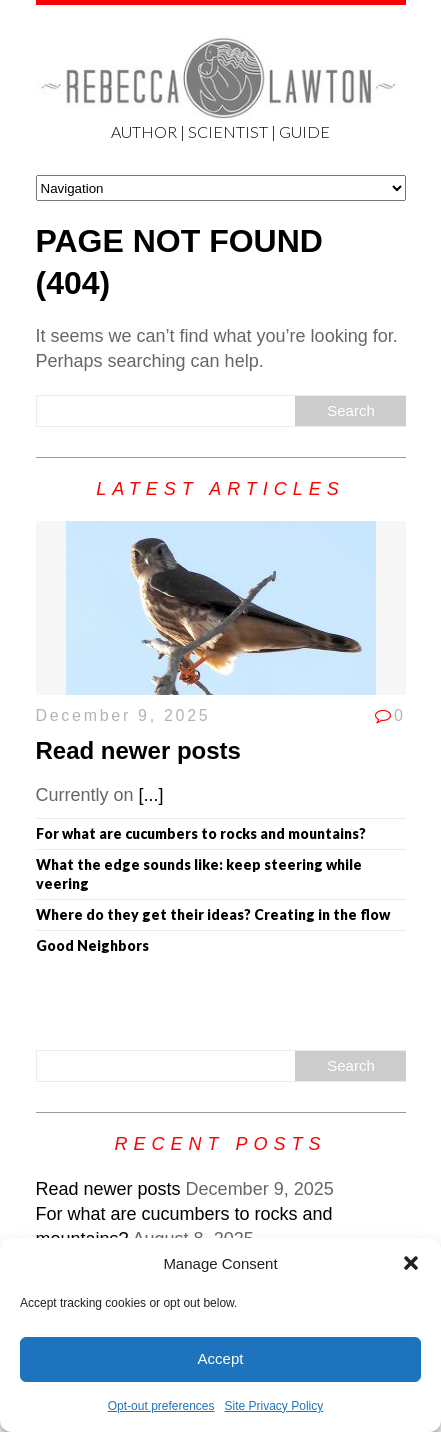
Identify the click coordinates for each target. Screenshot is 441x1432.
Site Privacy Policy (274, 1406)
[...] (151, 795)
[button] (411, 1263)
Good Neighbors (92, 945)
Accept (221, 1358)
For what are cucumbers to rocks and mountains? (201, 833)
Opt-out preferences (161, 1406)
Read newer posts (138, 750)
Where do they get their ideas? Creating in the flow (213, 914)
